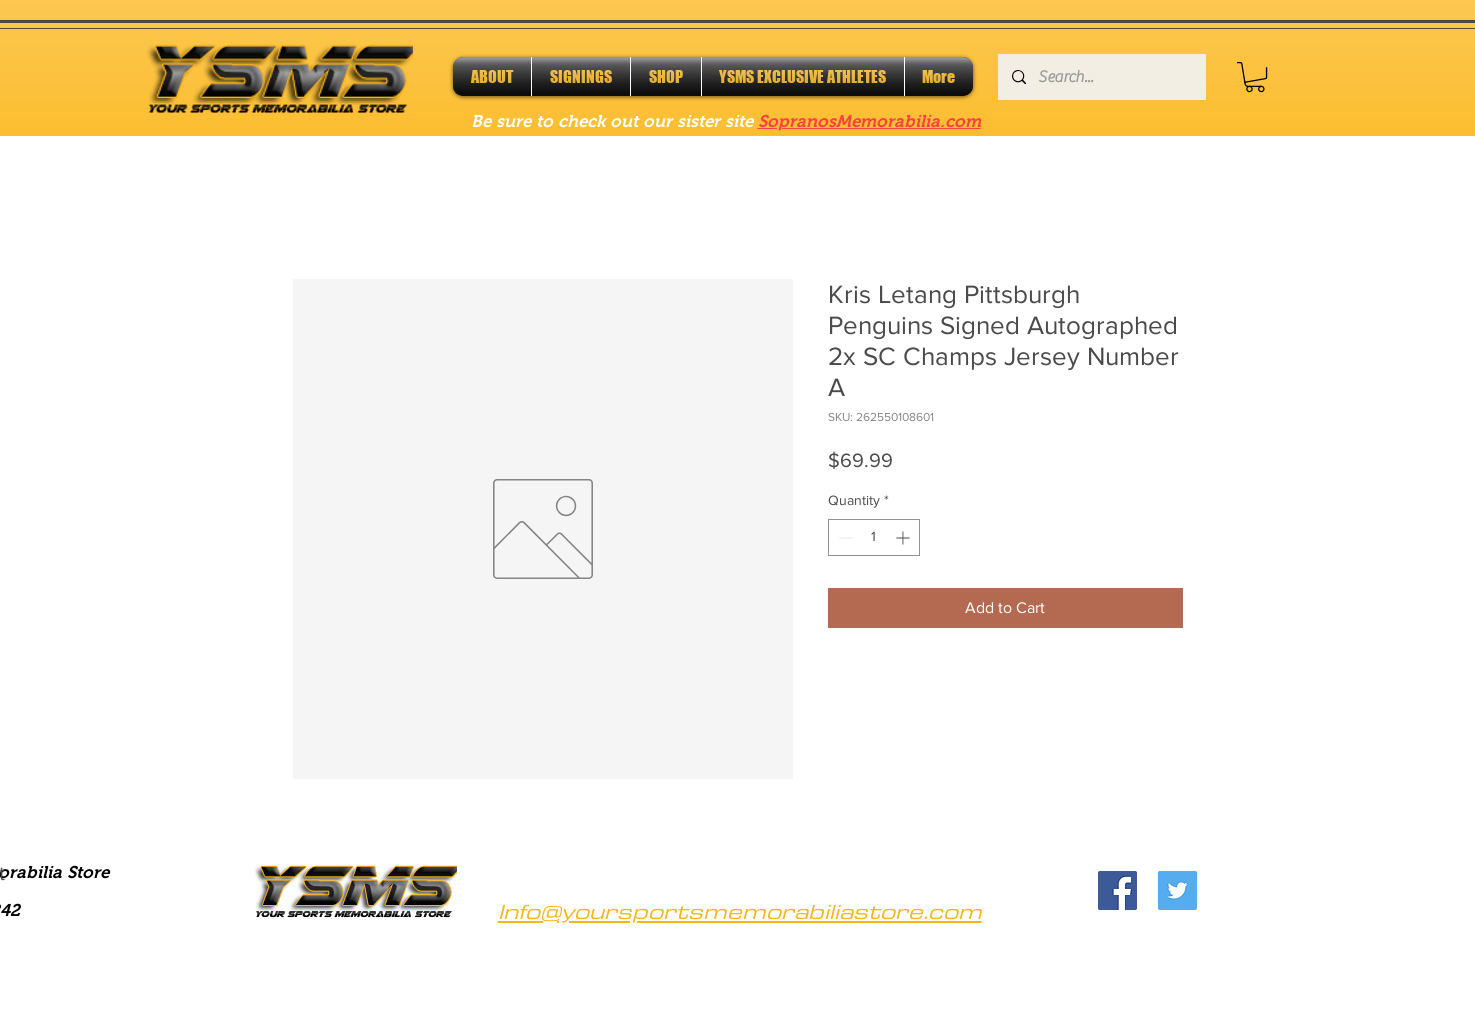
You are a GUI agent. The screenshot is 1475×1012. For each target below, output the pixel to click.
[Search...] (1101, 77)
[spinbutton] (874, 537)
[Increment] (904, 537)
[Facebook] (1117, 890)
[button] (1255, 77)
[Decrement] (843, 537)
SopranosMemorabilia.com (869, 121)
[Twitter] (1177, 890)
